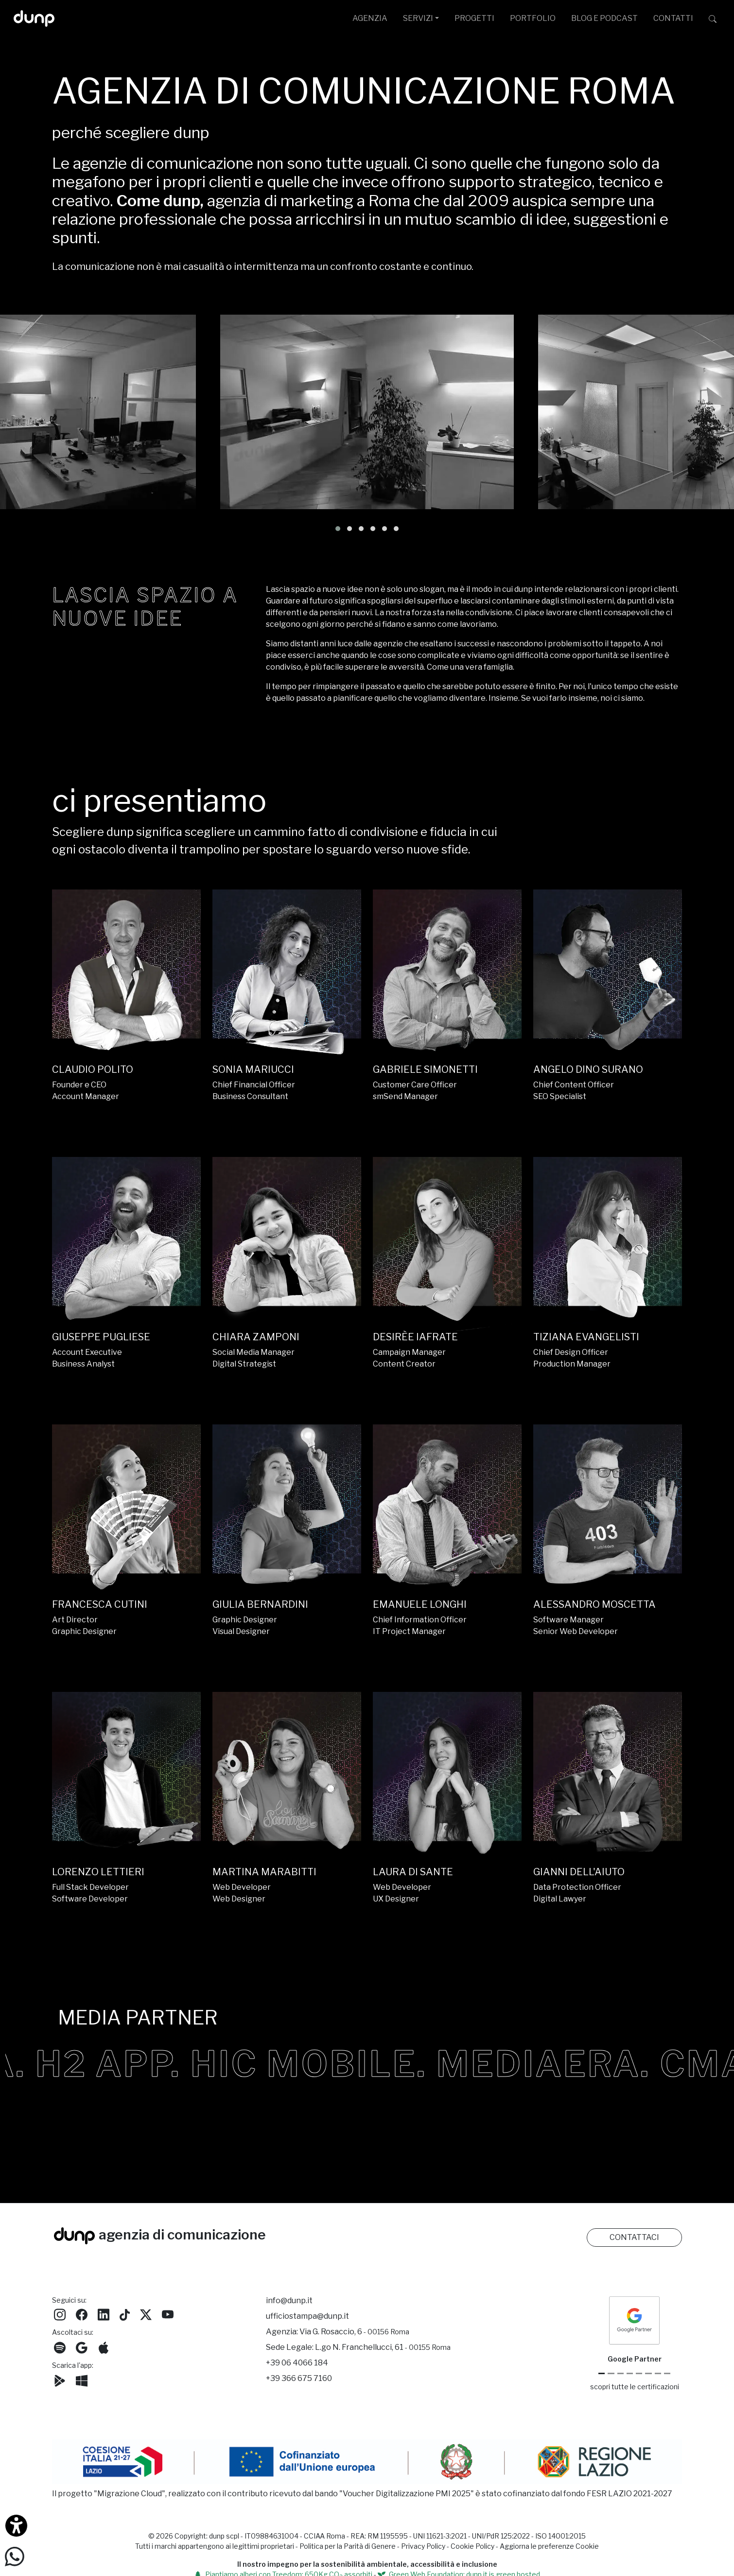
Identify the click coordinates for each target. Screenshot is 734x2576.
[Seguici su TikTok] (125, 2314)
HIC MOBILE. (376, 2064)
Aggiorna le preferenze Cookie (549, 2546)
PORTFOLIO (533, 18)
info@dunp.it (289, 2300)
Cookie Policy (472, 2546)
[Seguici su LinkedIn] (103, 2314)
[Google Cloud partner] (611, 2373)
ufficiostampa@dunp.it (307, 2316)
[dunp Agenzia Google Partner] (634, 2320)
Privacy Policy (423, 2546)
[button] (338, 528)
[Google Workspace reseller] (620, 2373)
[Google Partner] (601, 2373)
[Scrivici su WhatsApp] (14, 2555)
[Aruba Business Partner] (667, 2373)
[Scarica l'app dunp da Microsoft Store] (81, 2380)
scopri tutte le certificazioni (634, 2386)
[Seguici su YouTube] (168, 2314)
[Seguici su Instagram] (60, 2314)
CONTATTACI (634, 2237)
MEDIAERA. (610, 2064)
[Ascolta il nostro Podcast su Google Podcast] (81, 2347)
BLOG (604, 18)
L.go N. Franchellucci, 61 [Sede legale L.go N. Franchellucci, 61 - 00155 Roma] (383, 2347)
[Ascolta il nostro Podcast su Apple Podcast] (103, 2347)
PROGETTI (474, 18)
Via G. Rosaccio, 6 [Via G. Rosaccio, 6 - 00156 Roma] (354, 2331)
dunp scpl (224, 2536)
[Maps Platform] (648, 2373)
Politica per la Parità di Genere (347, 2546)
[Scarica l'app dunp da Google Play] (60, 2380)
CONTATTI (673, 18)
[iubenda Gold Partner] (658, 2373)
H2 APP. (175, 2064)
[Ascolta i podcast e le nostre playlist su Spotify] (60, 2347)
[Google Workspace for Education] (630, 2373)
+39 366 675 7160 (299, 2378)
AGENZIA (369, 18)
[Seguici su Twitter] (146, 2314)
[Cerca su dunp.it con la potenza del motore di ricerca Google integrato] (712, 18)
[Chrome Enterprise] (639, 2373)
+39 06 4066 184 (297, 2362)
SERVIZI (418, 18)
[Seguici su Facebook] (81, 2314)
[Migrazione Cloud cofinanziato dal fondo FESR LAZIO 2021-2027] (367, 2463)
